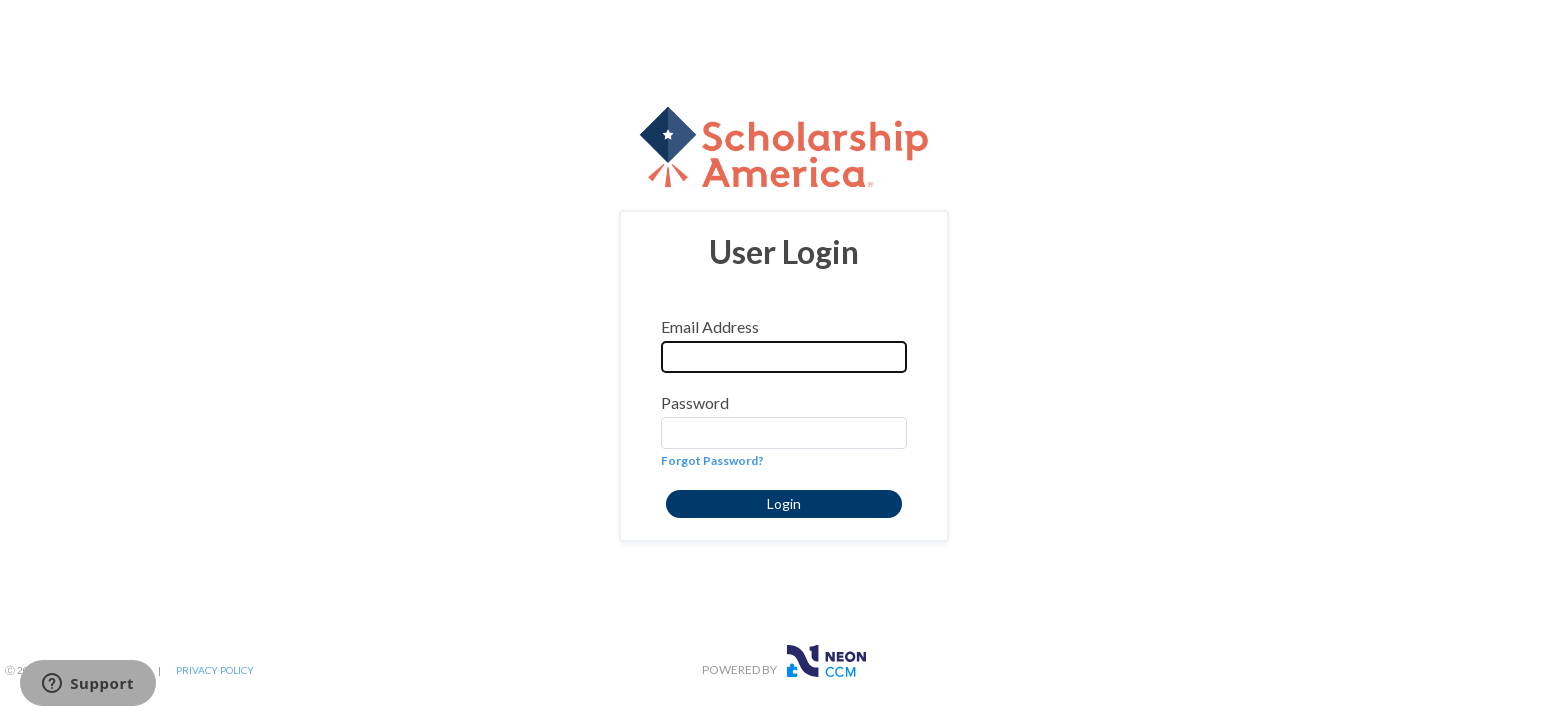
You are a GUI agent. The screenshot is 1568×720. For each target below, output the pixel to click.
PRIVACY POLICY (215, 670)
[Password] (784, 433)
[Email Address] (784, 357)
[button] (784, 504)
